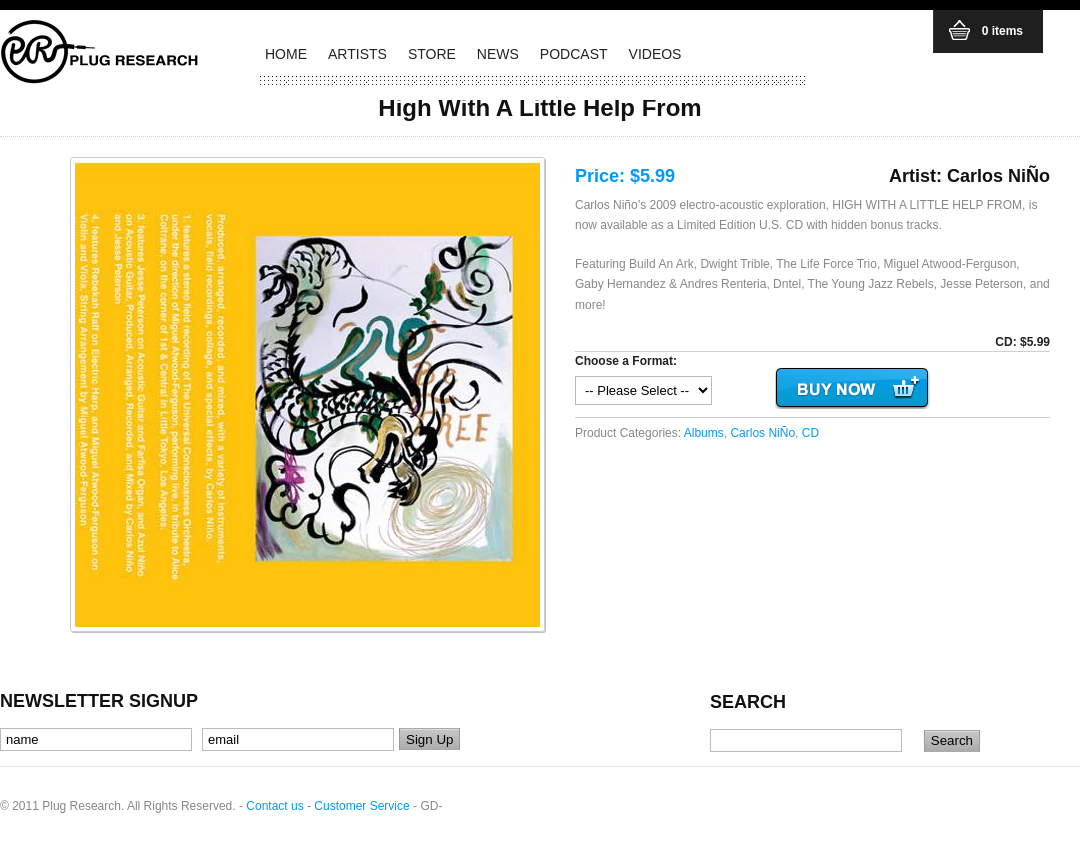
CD (810, 433)
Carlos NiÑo (762, 433)
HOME (286, 54)
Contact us (274, 806)
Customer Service (361, 806)
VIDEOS (655, 54)
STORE (432, 54)
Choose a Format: (626, 361)
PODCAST (574, 54)
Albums (704, 433)
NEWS (498, 54)
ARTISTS (357, 54)
